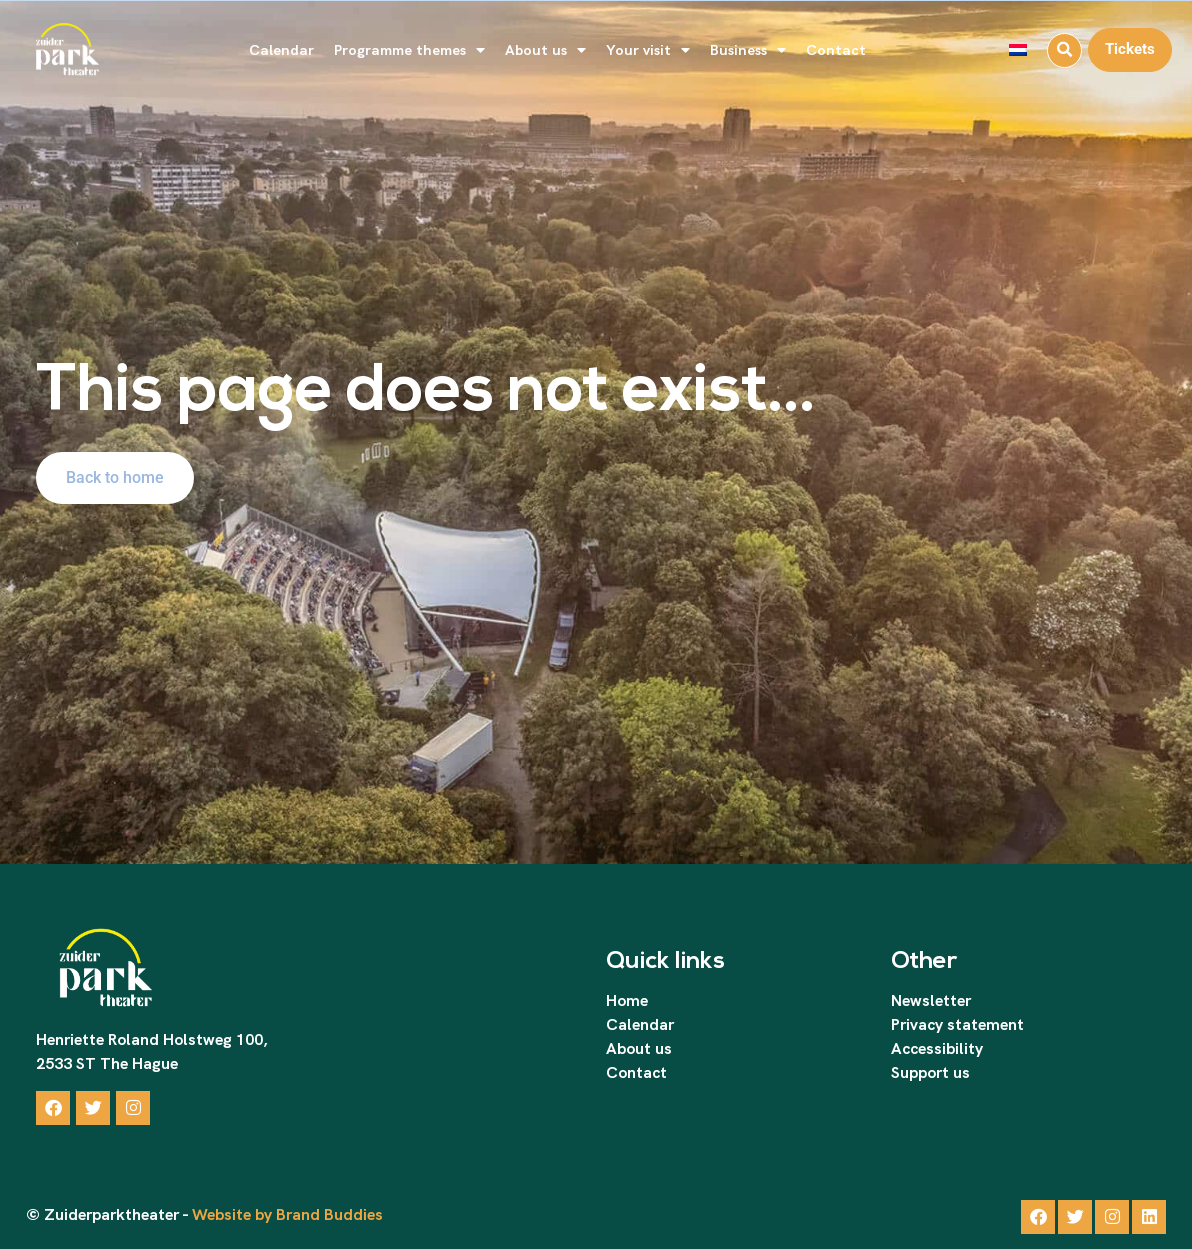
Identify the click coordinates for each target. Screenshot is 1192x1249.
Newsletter (931, 1000)
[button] (1064, 50)
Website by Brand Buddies (285, 1214)
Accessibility (937, 1048)
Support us (930, 1072)
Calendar (281, 49)
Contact (836, 49)
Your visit (648, 50)
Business (748, 50)
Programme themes (409, 50)
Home (627, 1000)
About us (545, 50)
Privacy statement (957, 1024)
